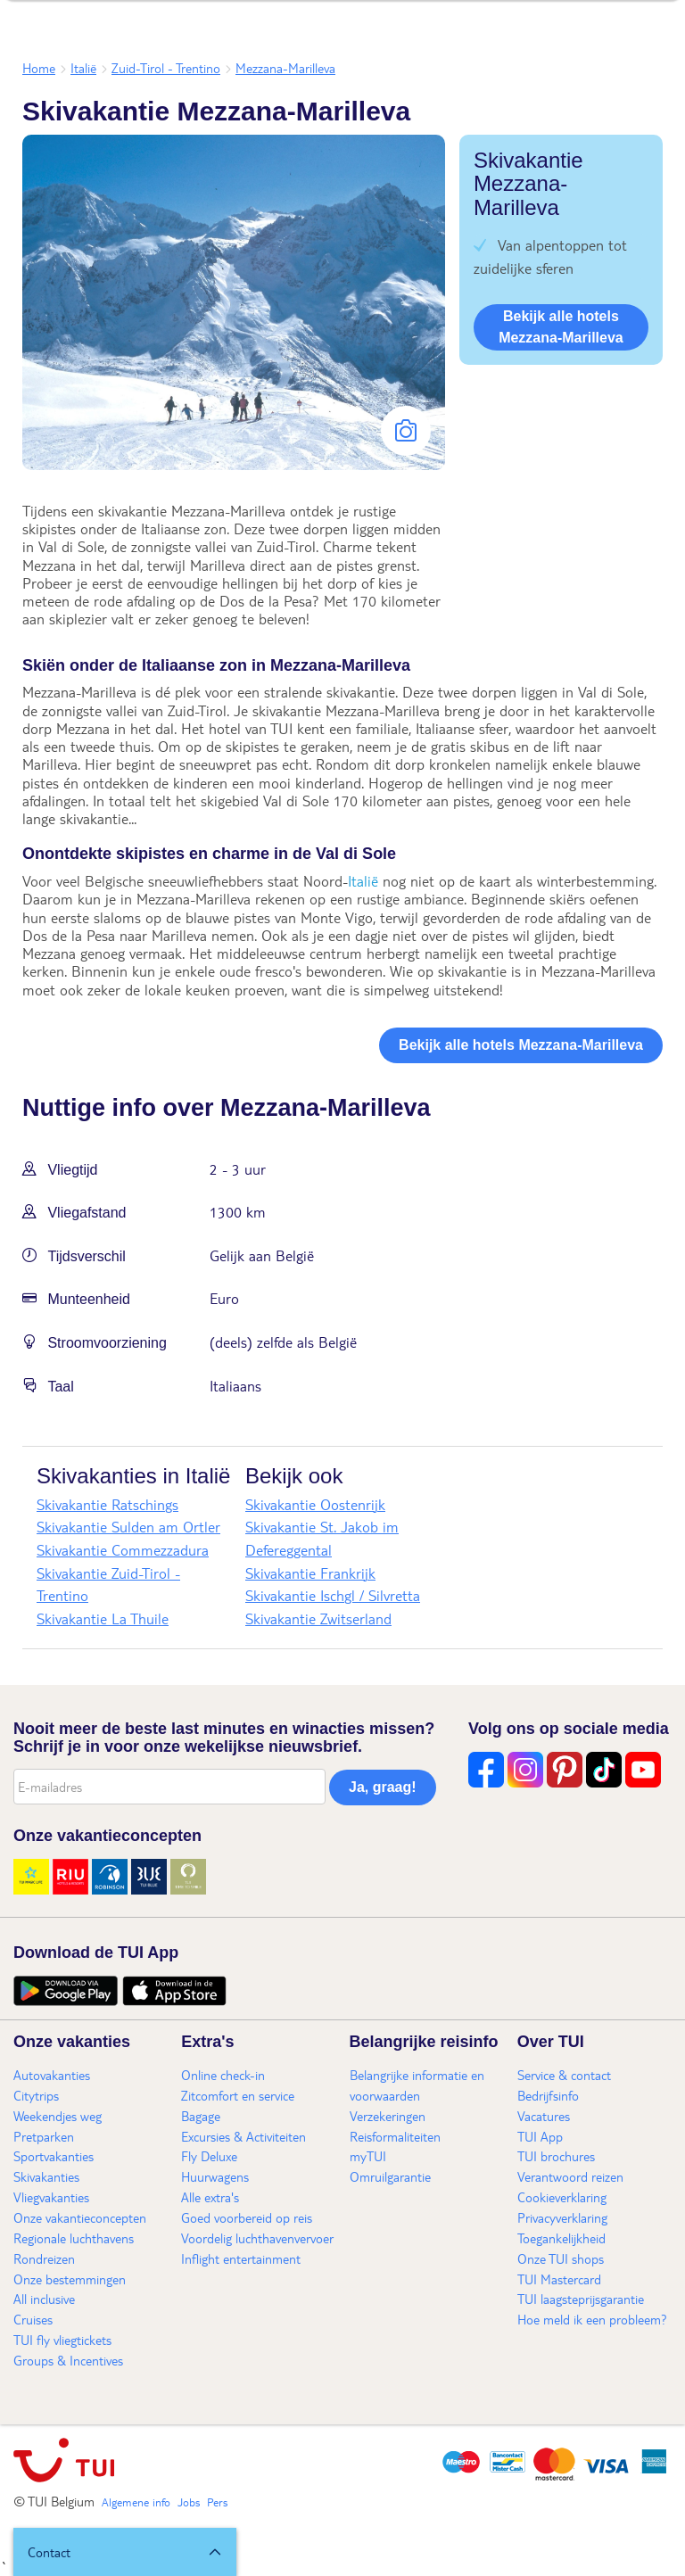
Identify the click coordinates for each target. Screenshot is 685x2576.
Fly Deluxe (209, 2156)
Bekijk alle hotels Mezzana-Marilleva (561, 327)
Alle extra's (210, 2197)
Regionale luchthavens (73, 2238)
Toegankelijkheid (561, 2238)
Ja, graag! (383, 1787)
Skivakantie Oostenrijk (315, 1504)
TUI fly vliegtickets (62, 2340)
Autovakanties (51, 2075)
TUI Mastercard (559, 2279)
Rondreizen (44, 2258)
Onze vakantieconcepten (79, 2217)
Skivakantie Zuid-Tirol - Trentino (108, 1585)
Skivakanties (46, 2176)
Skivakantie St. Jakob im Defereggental (322, 1538)
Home (38, 68)
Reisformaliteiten (395, 2136)
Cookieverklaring (562, 2197)
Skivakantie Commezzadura (123, 1549)
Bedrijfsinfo (548, 2095)
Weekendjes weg (57, 2116)
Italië (83, 68)
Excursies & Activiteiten (243, 2136)
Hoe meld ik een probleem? (592, 2319)
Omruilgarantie (390, 2176)
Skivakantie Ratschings (107, 1504)
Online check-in (223, 2075)
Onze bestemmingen (69, 2279)
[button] (124, 2552)
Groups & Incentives (68, 2360)
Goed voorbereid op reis (246, 2217)
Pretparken (43, 2136)
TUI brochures (556, 2156)
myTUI (368, 2156)
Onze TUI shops (560, 2258)
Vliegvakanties (51, 2197)
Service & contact (564, 2075)
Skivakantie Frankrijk (310, 1573)
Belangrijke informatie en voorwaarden (417, 2085)
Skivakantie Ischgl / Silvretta (332, 1595)
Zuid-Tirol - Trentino (165, 68)
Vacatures (543, 2116)
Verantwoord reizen (570, 2176)
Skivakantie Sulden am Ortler (128, 1526)
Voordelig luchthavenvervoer (257, 2238)
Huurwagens (215, 2176)
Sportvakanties (53, 2156)
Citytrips (36, 2095)
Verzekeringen (387, 2116)
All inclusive (44, 2299)
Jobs (188, 2502)
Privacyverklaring (562, 2217)
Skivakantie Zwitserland (318, 1618)
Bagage (200, 2116)
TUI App (540, 2136)
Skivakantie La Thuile (103, 1618)
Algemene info (136, 2502)
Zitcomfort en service (237, 2095)
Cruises (33, 2319)
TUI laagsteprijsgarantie (580, 2299)
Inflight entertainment (241, 2258)
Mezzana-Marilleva (285, 68)
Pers (217, 2502)
